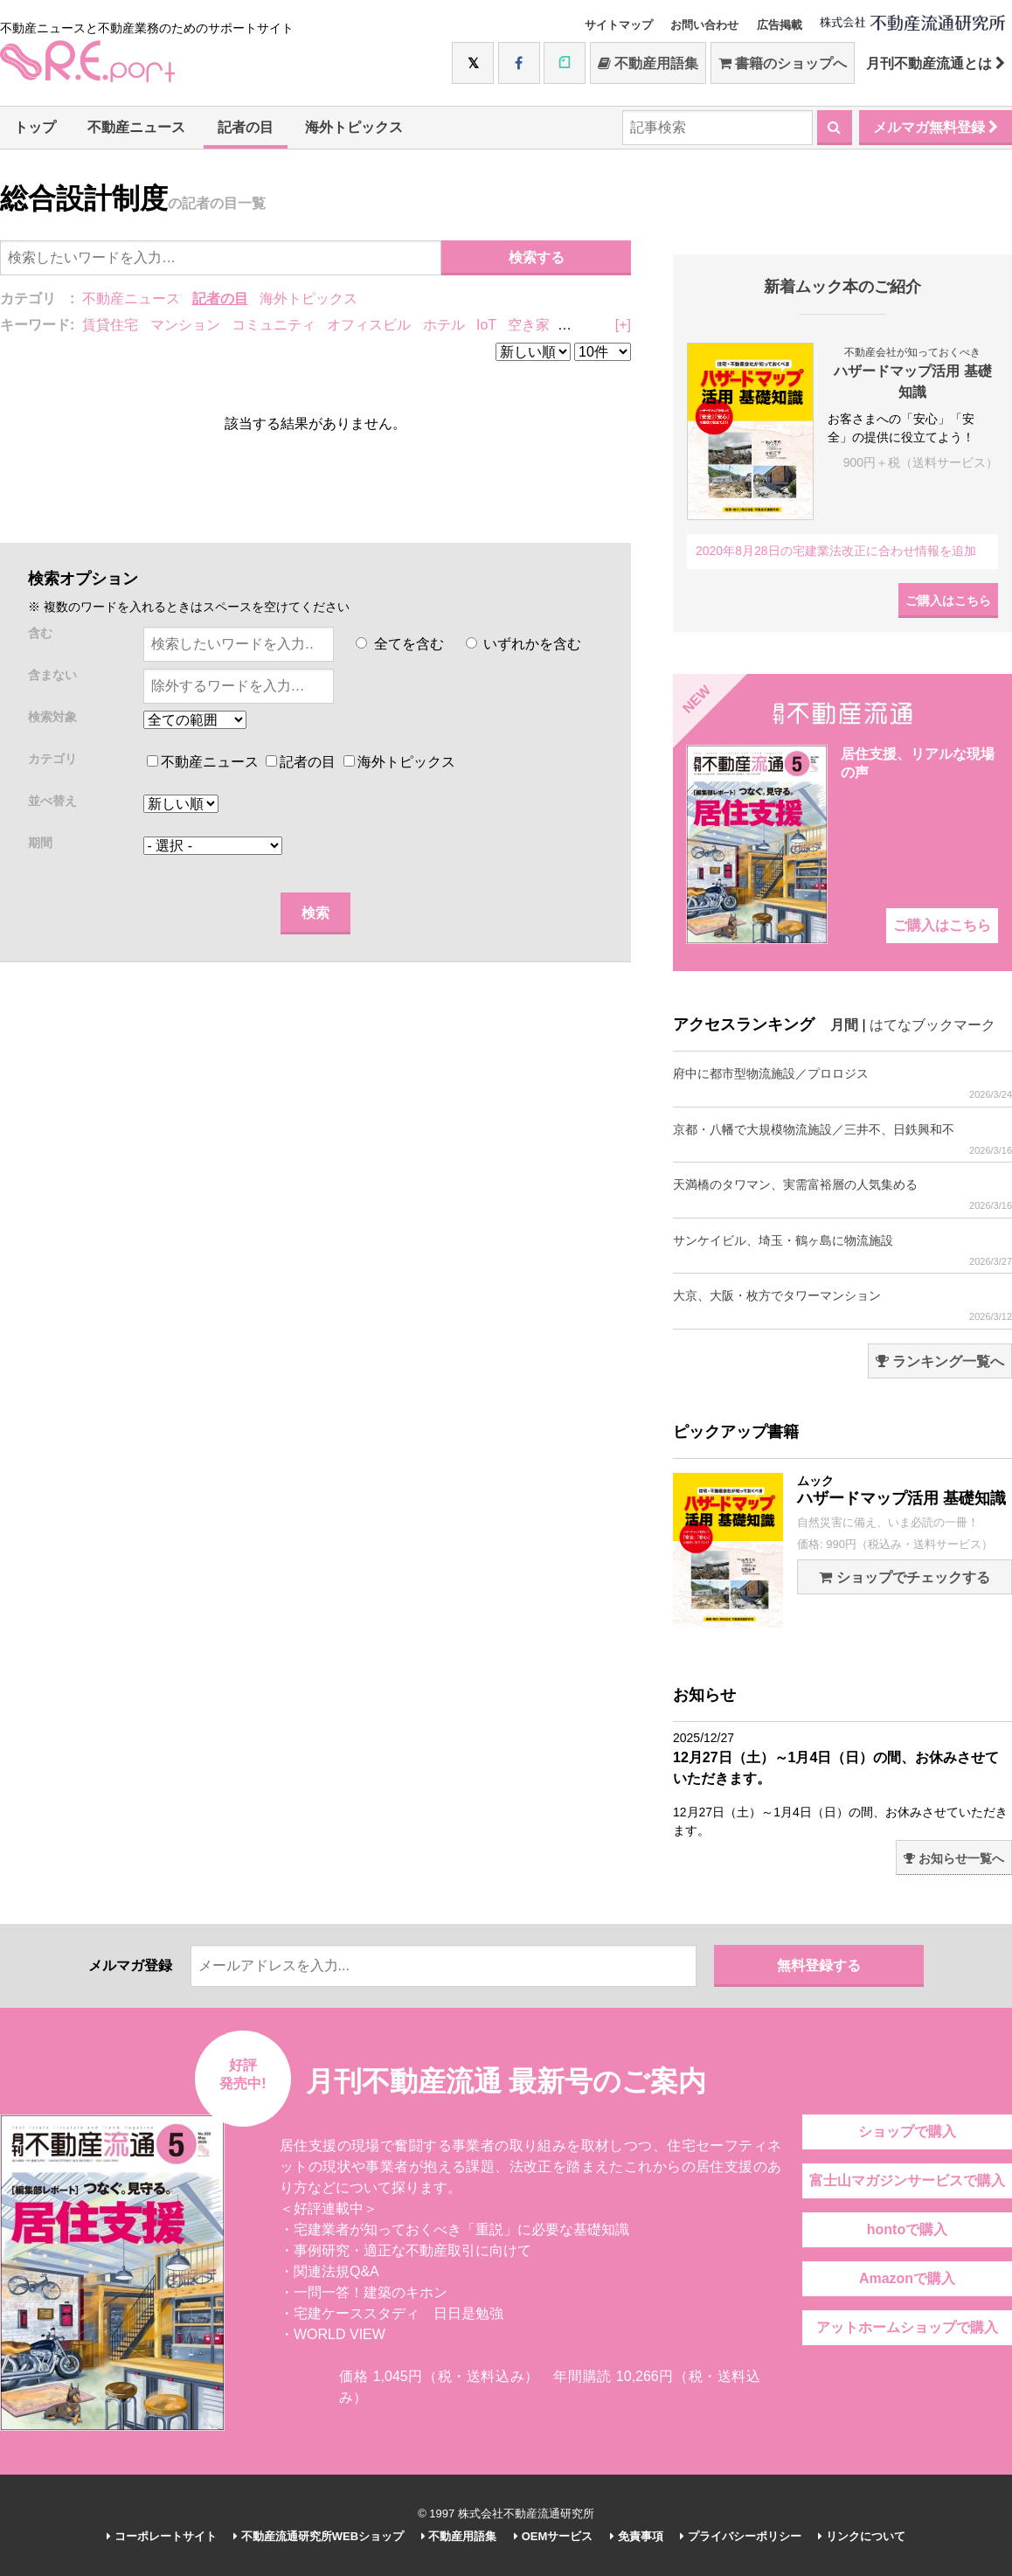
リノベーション (610, 324)
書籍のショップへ (782, 63)
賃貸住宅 (110, 324)
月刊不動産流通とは (935, 63)
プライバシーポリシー (740, 2536)
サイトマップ (619, 24)
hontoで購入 (907, 2229)
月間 (844, 1024)
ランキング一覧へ (940, 1361)
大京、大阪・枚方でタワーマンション (842, 1305)
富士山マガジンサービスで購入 (907, 2180)
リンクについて (861, 2536)
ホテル (444, 324)
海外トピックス (354, 127)
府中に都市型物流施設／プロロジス (842, 1083)
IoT (486, 324)
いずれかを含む (523, 643)
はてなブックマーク (932, 1024)
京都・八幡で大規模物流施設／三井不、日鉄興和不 (842, 1139)
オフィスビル (369, 324)
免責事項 (636, 2536)
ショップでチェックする (904, 1577)
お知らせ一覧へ (954, 1858)
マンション (185, 324)
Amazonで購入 (907, 2278)
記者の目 (246, 127)
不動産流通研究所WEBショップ (318, 2536)
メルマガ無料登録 (935, 127)
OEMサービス (553, 2536)
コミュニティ (273, 324)
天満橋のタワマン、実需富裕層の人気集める (842, 1194)
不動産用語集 (648, 63)
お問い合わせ (704, 24)
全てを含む (399, 643)
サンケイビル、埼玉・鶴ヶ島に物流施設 (842, 1250)
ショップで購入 (907, 2131)
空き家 (529, 324)
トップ (35, 127)
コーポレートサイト (162, 2536)
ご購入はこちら (948, 601)
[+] (623, 324)
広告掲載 (779, 24)
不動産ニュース (136, 127)
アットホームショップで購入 (907, 2327)
